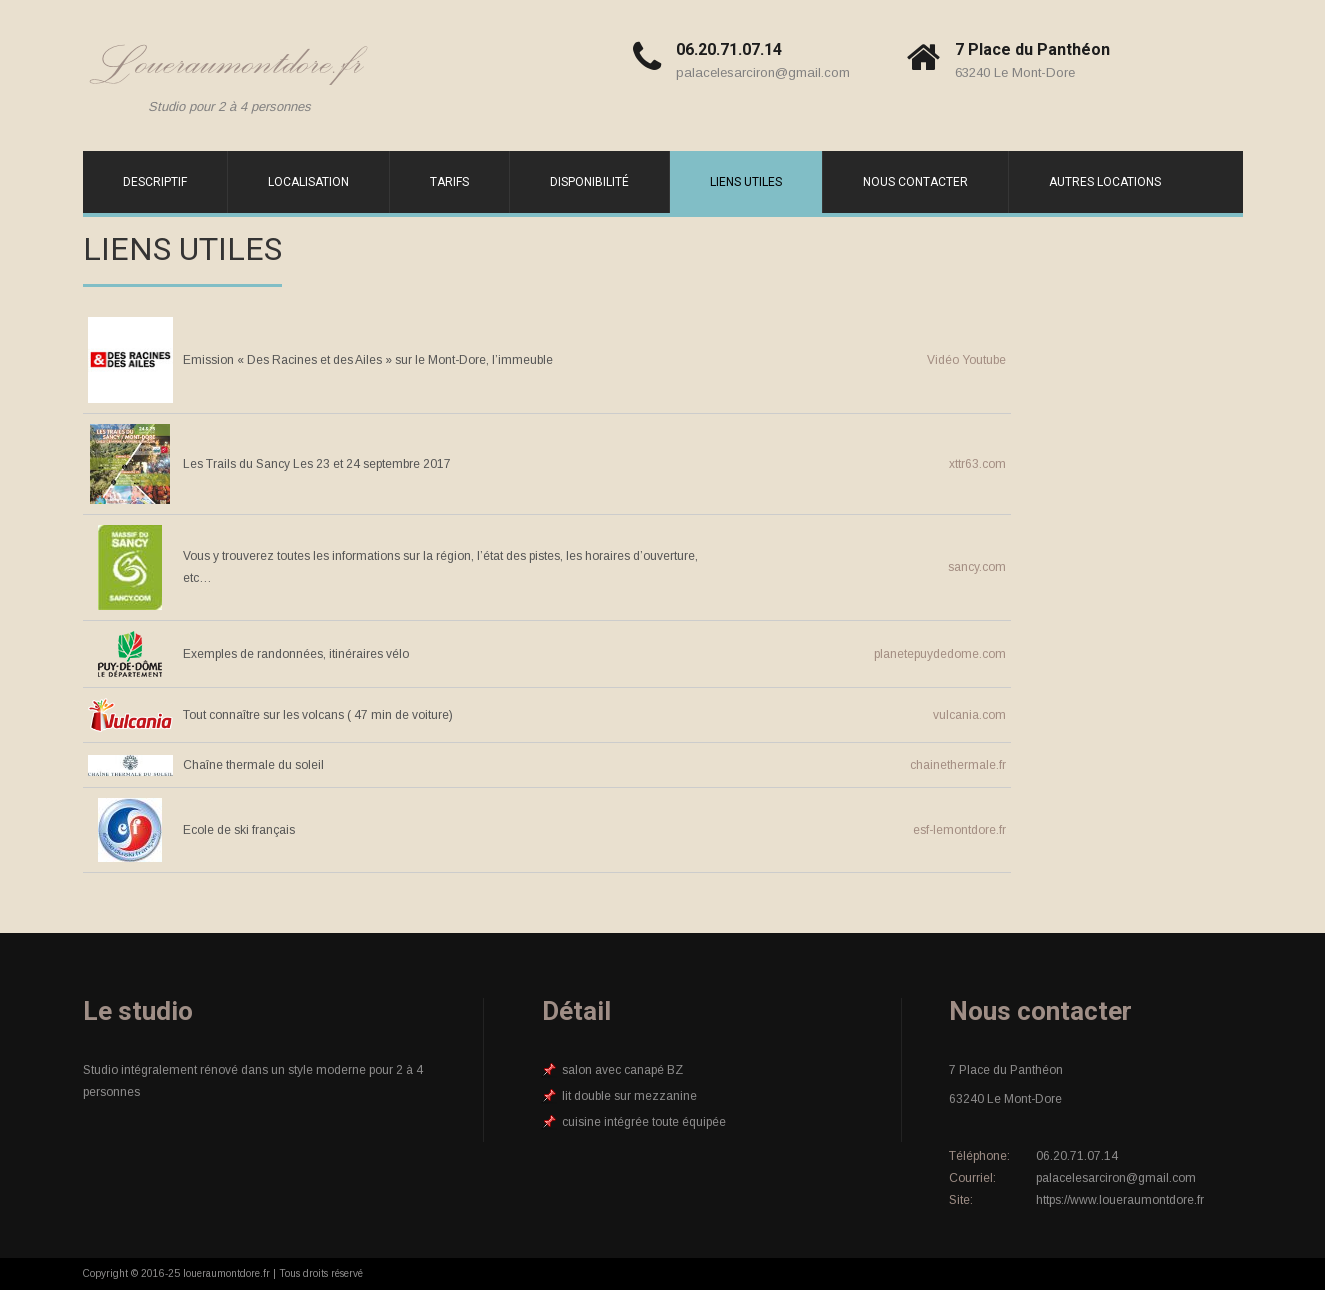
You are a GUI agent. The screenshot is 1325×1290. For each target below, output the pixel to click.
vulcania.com (969, 715)
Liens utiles (746, 182)
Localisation (308, 182)
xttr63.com (977, 464)
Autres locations (1105, 182)
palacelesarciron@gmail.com (763, 72)
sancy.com (977, 567)
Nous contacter (915, 182)
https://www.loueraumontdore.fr (1120, 1200)
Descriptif (155, 182)
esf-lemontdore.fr (959, 830)
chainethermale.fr (958, 765)
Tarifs (449, 182)
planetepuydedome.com (940, 654)
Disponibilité (589, 182)
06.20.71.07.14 (729, 49)
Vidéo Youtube (966, 360)
